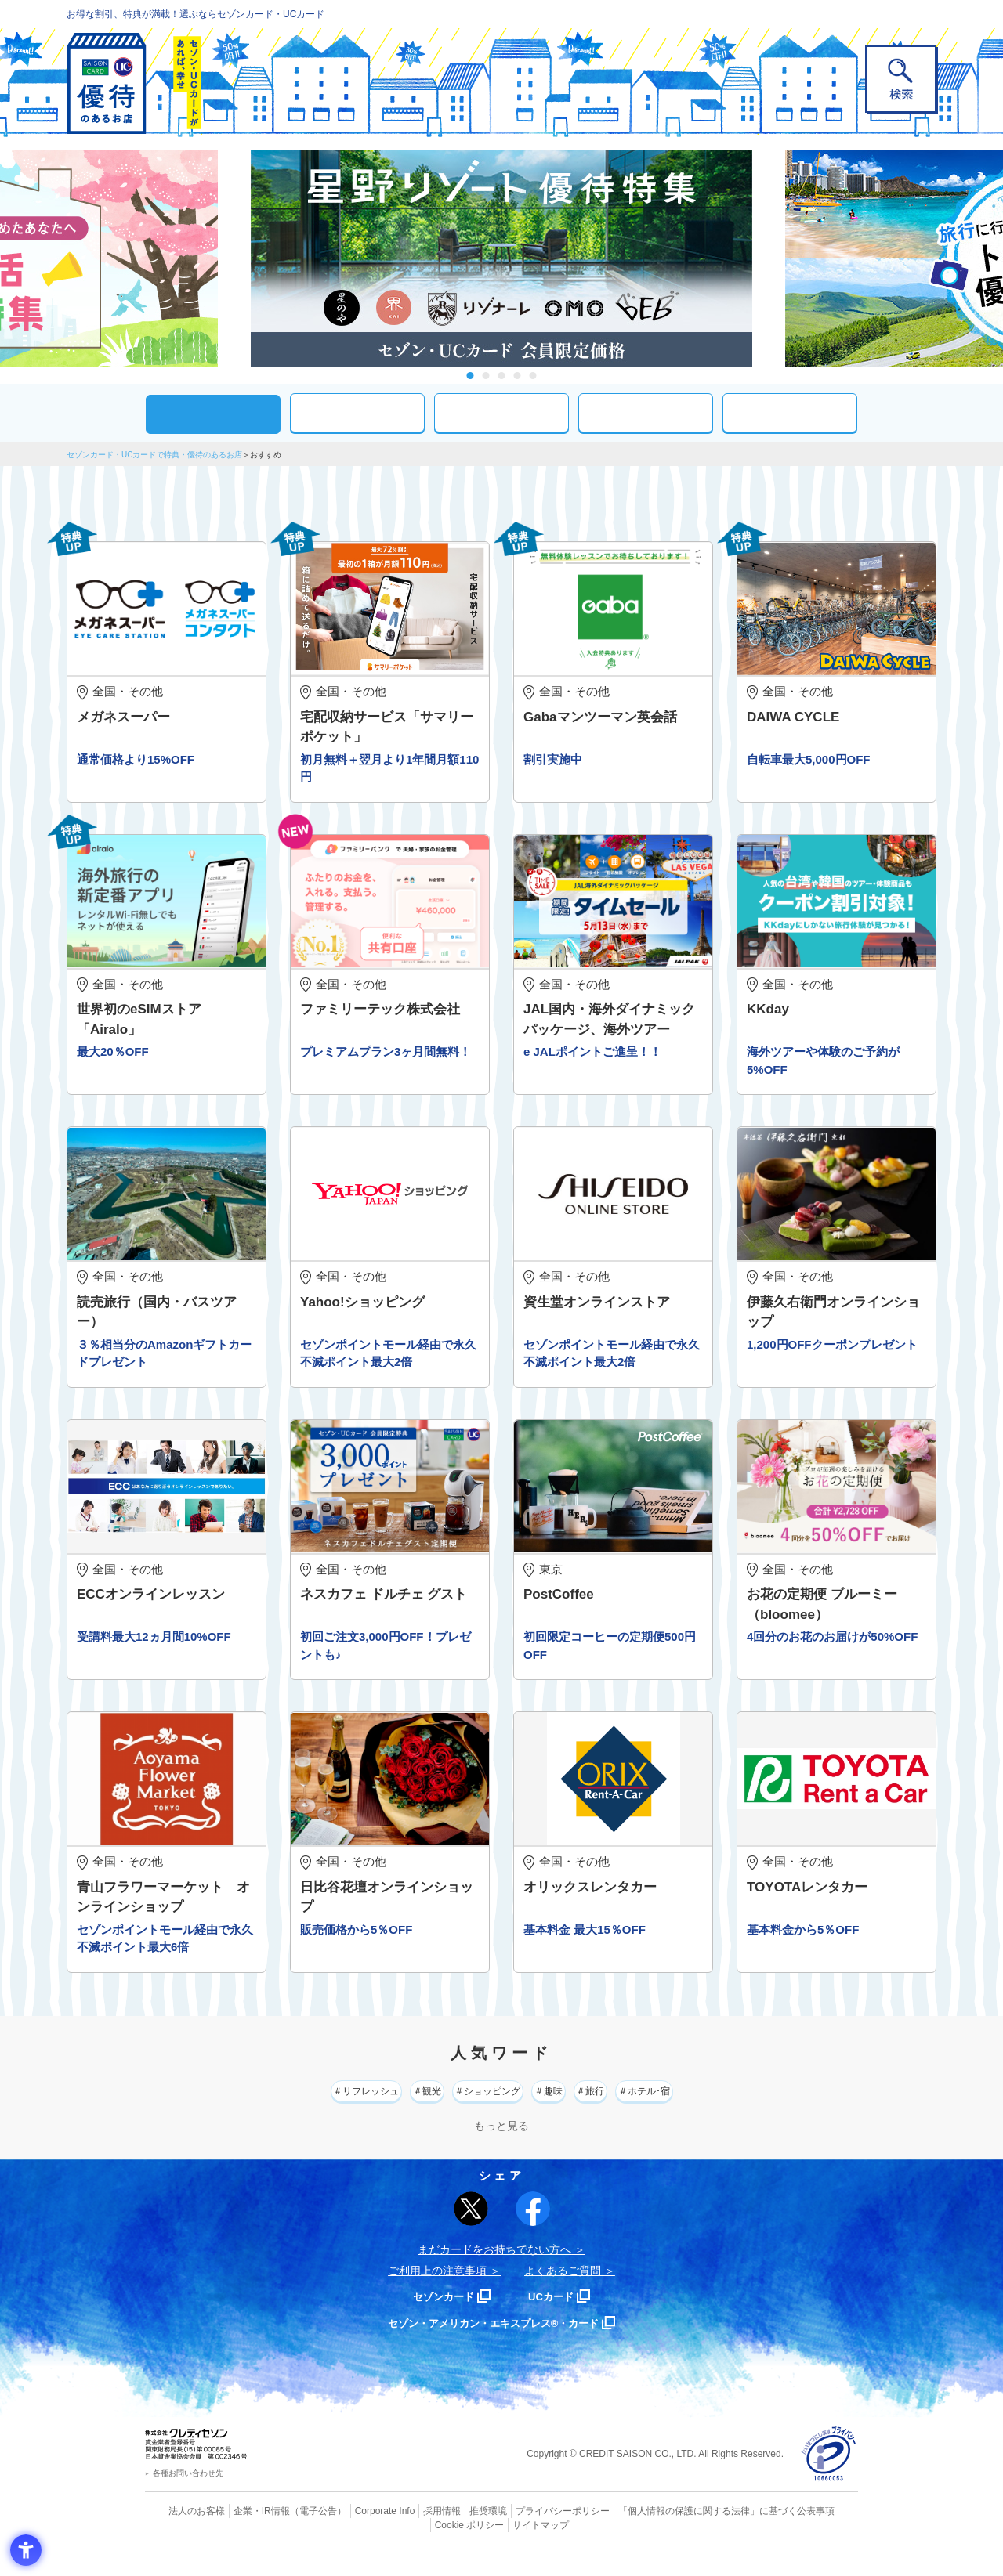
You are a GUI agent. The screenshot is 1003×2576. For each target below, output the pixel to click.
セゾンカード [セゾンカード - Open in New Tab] (438, 2318)
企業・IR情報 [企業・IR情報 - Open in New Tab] (244, 2533)
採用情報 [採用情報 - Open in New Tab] (411, 2533)
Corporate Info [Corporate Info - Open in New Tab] (357, 2533)
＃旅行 (641, 2110)
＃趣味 (572, 2110)
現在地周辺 (501, 412)
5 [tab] (533, 375)
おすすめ (213, 414)
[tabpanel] (501, 258)
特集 (789, 412)
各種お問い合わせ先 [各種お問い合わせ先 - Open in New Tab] (188, 2495)
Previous (235, 258)
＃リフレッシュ (288, 2110)
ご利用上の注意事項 (437, 2293)
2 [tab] (486, 375)
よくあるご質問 (562, 2293)
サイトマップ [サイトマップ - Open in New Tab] (502, 2545)
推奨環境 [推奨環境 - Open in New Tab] (454, 2533)
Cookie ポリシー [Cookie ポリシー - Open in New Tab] (813, 2533)
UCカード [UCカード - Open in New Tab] (557, 2318)
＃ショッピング (477, 2110)
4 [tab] (517, 375)
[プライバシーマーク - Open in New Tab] (828, 2477)
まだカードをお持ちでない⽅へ (494, 2272)
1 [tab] (470, 375)
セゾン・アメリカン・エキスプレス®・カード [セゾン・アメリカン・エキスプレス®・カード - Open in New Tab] (494, 2345)
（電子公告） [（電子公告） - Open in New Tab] (295, 2533)
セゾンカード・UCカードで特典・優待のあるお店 (154, 454)
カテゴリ (357, 412)
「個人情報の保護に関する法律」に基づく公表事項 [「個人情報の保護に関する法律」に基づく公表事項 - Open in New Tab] (674, 2533)
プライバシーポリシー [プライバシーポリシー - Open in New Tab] (523, 2533)
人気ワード (645, 412)
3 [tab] (501, 375)
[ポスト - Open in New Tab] (471, 2231)
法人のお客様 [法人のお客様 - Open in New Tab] (183, 2533)
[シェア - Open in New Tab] (533, 2231)
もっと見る (501, 2148)
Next (767, 258)
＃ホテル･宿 (725, 2110)
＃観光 (383, 2110)
